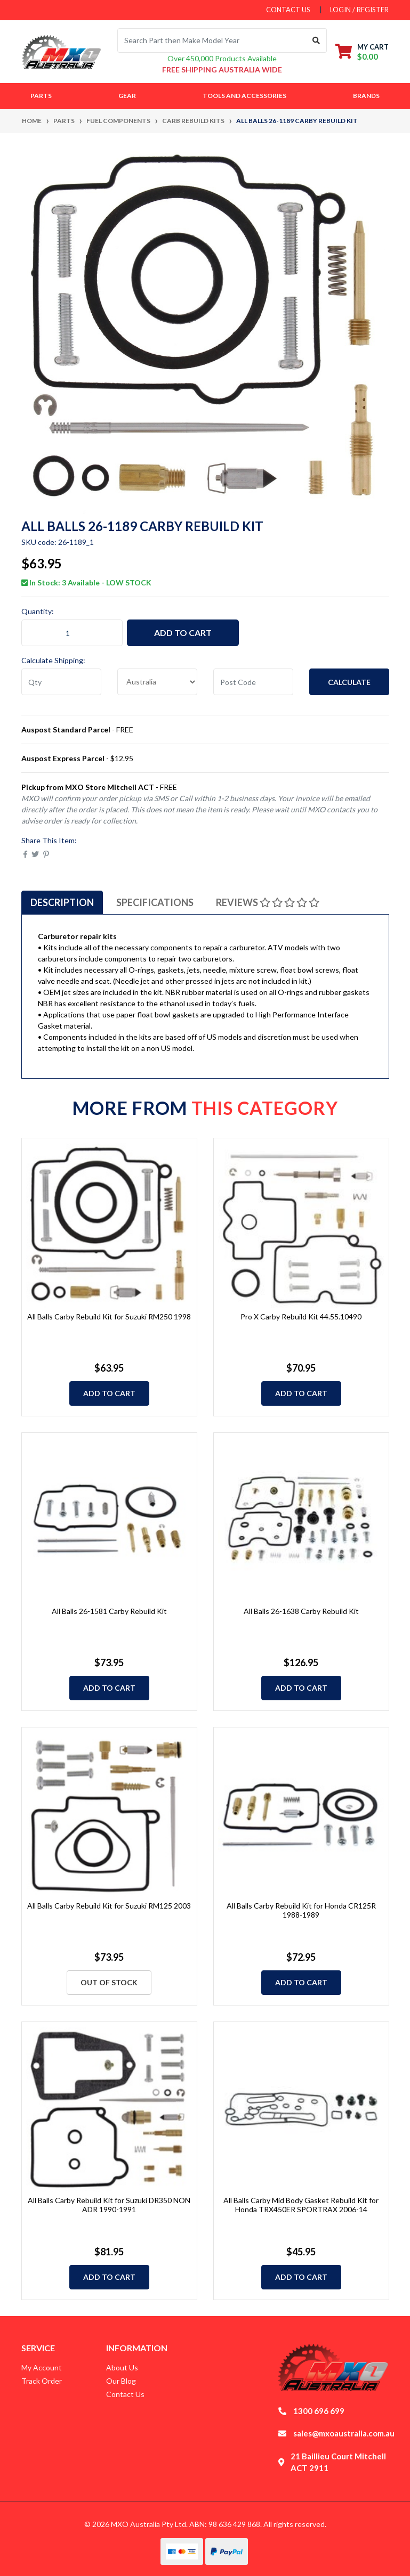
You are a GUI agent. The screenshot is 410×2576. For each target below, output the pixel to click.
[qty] (61, 682)
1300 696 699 (318, 2411)
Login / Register (359, 9)
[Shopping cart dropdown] (362, 51)
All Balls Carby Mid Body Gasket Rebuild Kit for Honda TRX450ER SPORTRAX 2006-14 (301, 2205)
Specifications (155, 902)
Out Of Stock (109, 1982)
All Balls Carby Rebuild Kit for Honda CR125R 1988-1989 (301, 1910)
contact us (288, 9)
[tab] (62, 902)
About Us (122, 2367)
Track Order (41, 2380)
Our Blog (121, 2380)
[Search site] (316, 40)
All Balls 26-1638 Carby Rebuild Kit (301, 1611)
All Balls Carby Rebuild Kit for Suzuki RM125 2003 (109, 1905)
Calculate (349, 682)
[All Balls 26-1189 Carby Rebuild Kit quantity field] (72, 632)
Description (62, 902)
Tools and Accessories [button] (244, 96)
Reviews (267, 902)
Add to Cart (183, 632)
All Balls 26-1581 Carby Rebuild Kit (109, 1611)
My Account (41, 2367)
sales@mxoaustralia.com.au (344, 2433)
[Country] (157, 682)
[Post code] (253, 682)
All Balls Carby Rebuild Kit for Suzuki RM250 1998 (109, 1316)
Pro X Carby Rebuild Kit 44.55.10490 (300, 1316)
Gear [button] (127, 96)
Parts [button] (41, 96)
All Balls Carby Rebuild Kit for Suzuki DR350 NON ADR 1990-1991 (109, 2205)
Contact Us (125, 2394)
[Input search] (212, 40)
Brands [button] (366, 96)
